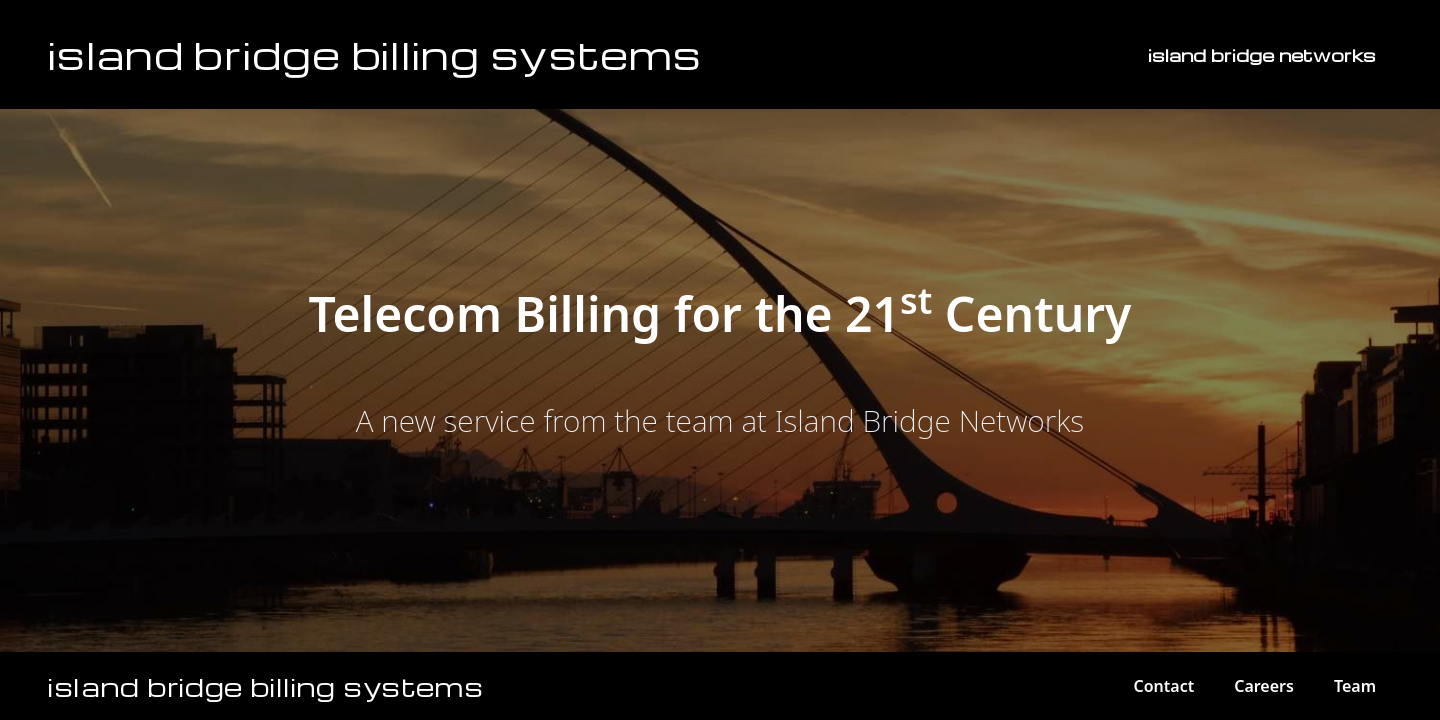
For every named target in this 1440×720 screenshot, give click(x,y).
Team (1355, 686)
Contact (1163, 686)
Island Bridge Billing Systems (375, 54)
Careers (1264, 686)
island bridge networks (1262, 54)
